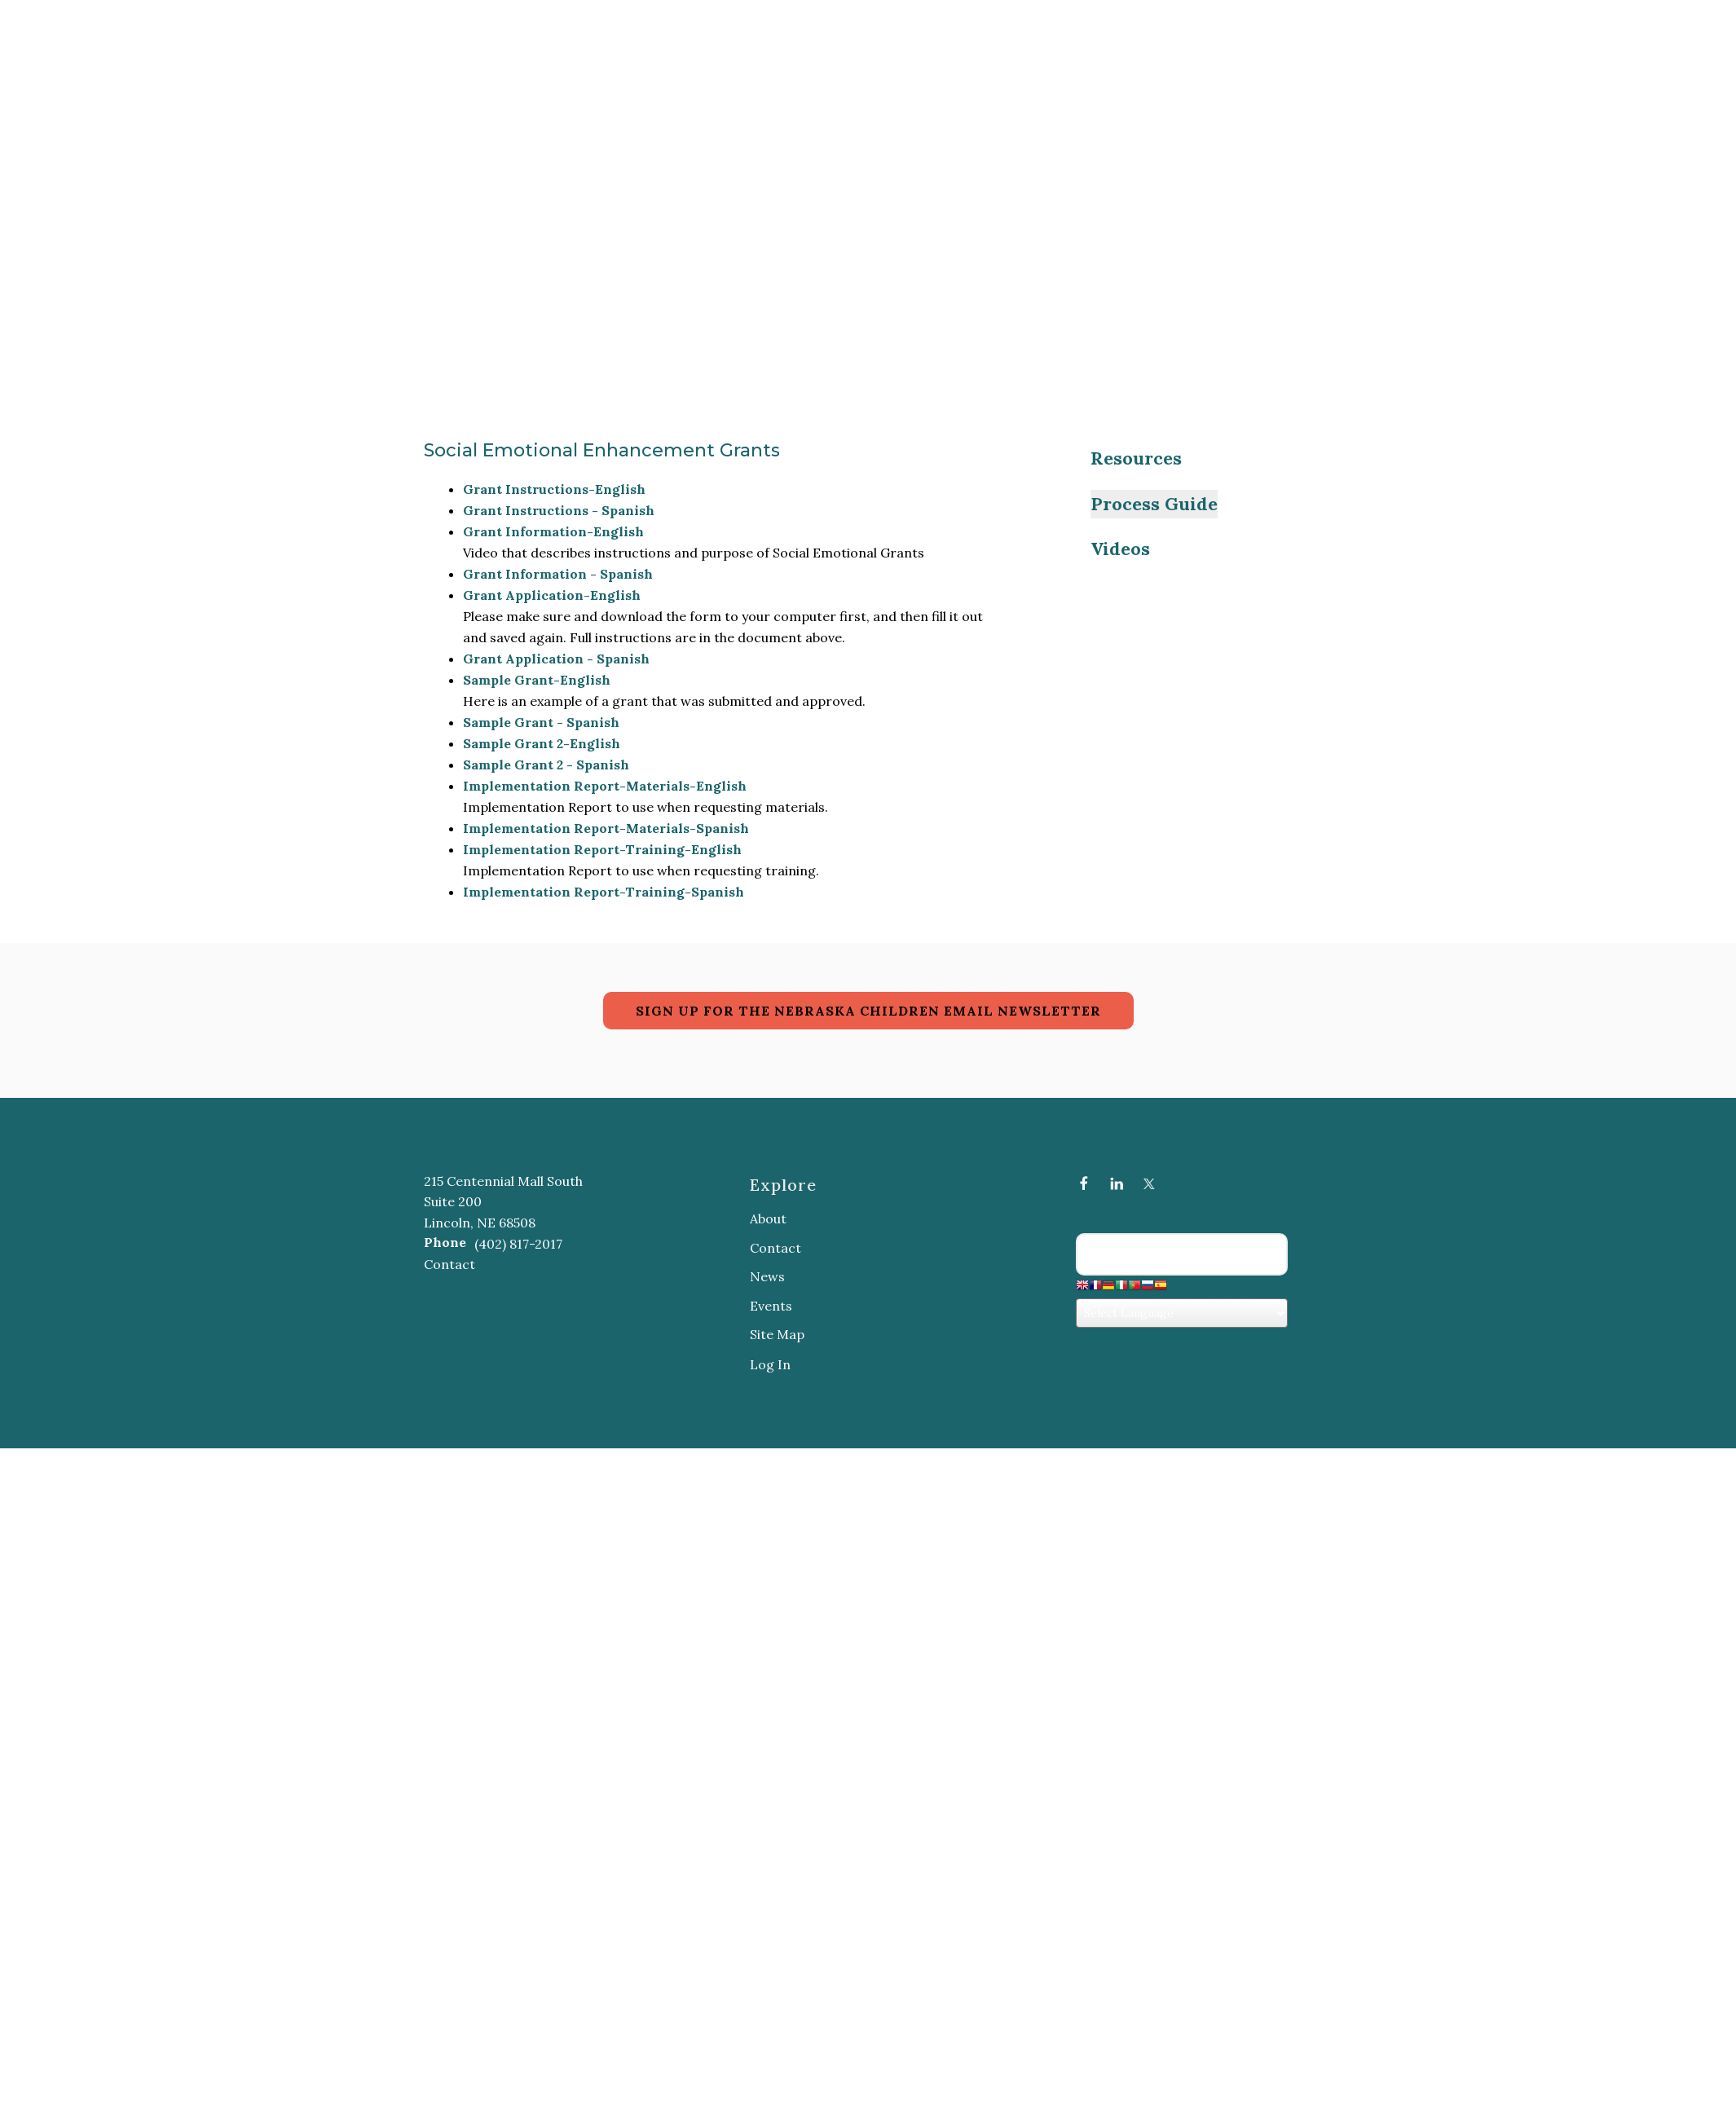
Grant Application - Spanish (556, 658)
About (768, 1218)
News (767, 1276)
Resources (1136, 458)
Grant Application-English (552, 595)
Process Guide (1154, 503)
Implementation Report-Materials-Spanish (606, 828)
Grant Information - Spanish (558, 574)
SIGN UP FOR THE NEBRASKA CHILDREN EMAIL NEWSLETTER (868, 1011)
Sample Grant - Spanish (541, 722)
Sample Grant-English (536, 680)
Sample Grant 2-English (541, 743)
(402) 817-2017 (518, 1244)
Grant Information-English (553, 531)
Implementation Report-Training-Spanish (603, 892)
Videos (1120, 548)
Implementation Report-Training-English (602, 849)
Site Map (777, 1334)
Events (771, 1306)
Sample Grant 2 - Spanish (546, 764)
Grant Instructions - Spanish (558, 510)
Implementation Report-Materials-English (605, 786)
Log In (770, 1364)
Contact (449, 1264)
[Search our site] (1182, 1254)
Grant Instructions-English (554, 489)
